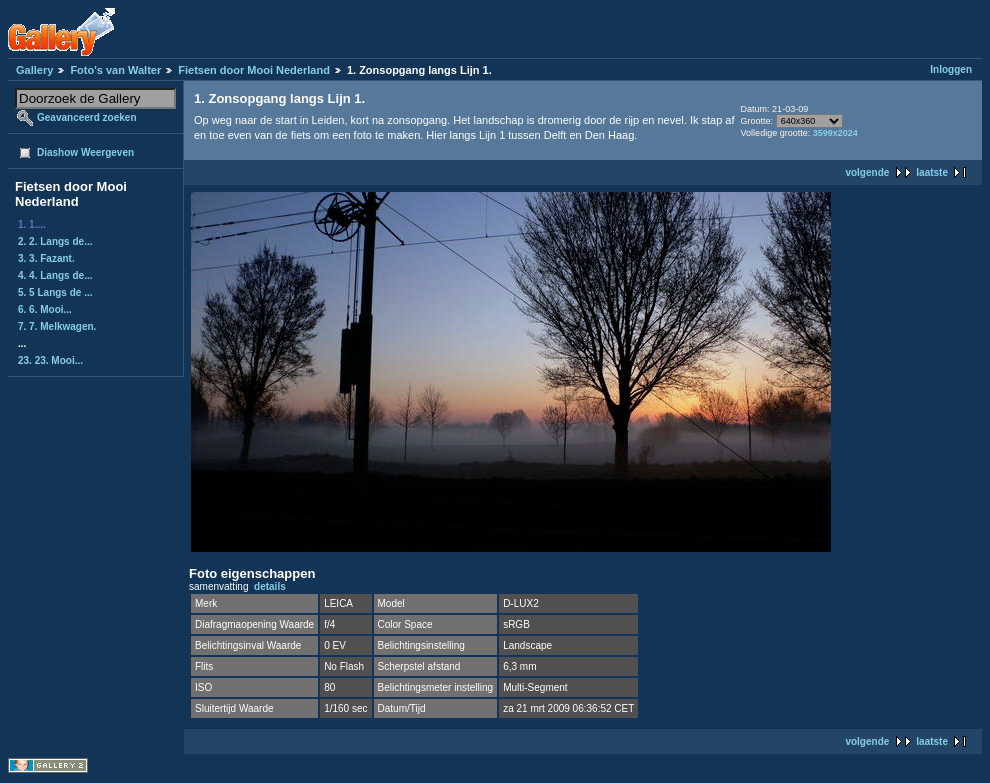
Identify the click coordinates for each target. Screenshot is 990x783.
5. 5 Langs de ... (55, 292)
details (270, 586)
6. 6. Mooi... (45, 309)
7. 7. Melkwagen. (57, 326)
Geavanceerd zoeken (87, 117)
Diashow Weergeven (85, 152)
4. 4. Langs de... (55, 275)
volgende (867, 172)
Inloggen (951, 69)
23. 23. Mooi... (50, 360)
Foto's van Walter (115, 70)
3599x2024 (835, 133)
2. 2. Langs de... (55, 241)
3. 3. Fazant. (46, 258)
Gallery (34, 70)
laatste (932, 172)
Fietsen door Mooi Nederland (254, 70)
